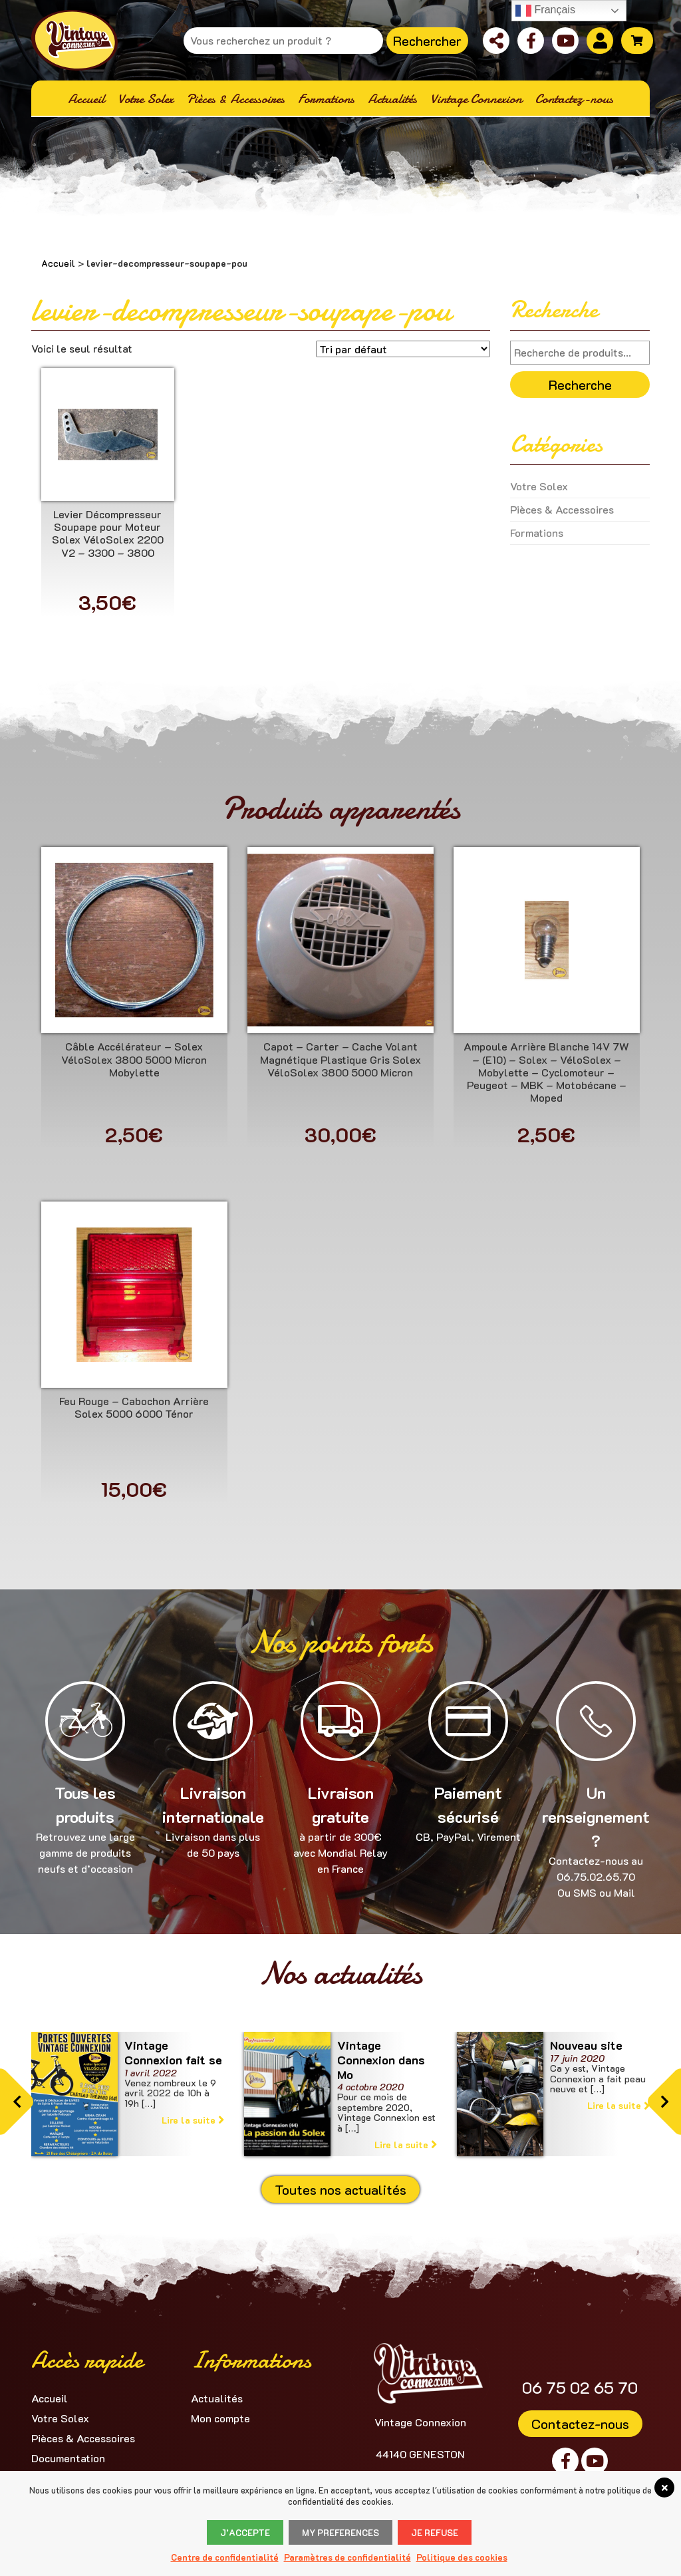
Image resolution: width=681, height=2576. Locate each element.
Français (545, 11)
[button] (16, 2102)
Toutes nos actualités (340, 2189)
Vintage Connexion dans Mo (381, 2059)
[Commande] (403, 349)
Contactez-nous (580, 2423)
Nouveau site (586, 2045)
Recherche (580, 384)
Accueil (58, 263)
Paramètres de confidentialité (347, 2557)
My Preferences (340, 2532)
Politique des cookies (461, 2557)
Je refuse (434, 2532)
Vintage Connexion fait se (173, 2052)
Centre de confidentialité (225, 2557)
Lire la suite (193, 2120)
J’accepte (245, 2532)
